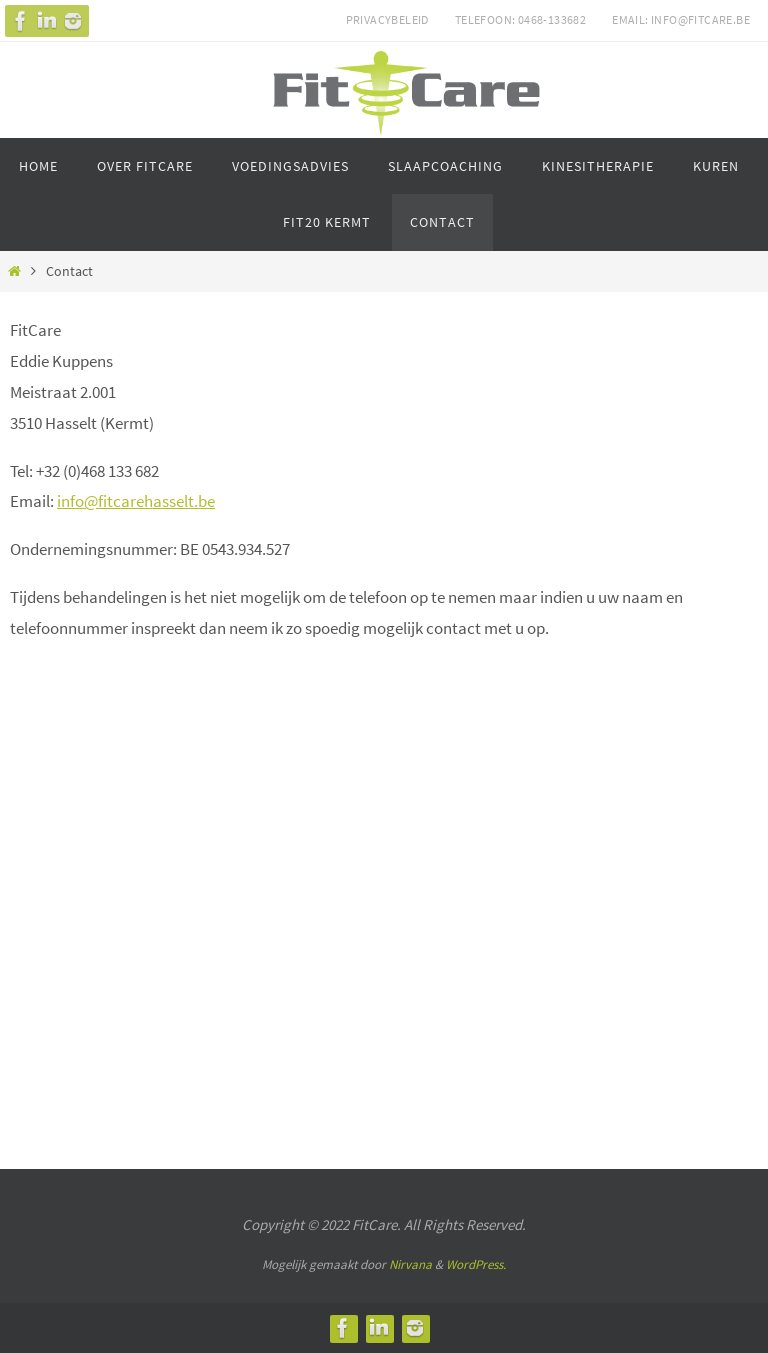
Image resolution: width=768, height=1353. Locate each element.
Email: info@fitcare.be (681, 19)
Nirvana (410, 1264)
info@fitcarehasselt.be (136, 501)
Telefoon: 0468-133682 (520, 19)
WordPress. (476, 1264)
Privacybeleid (387, 19)
